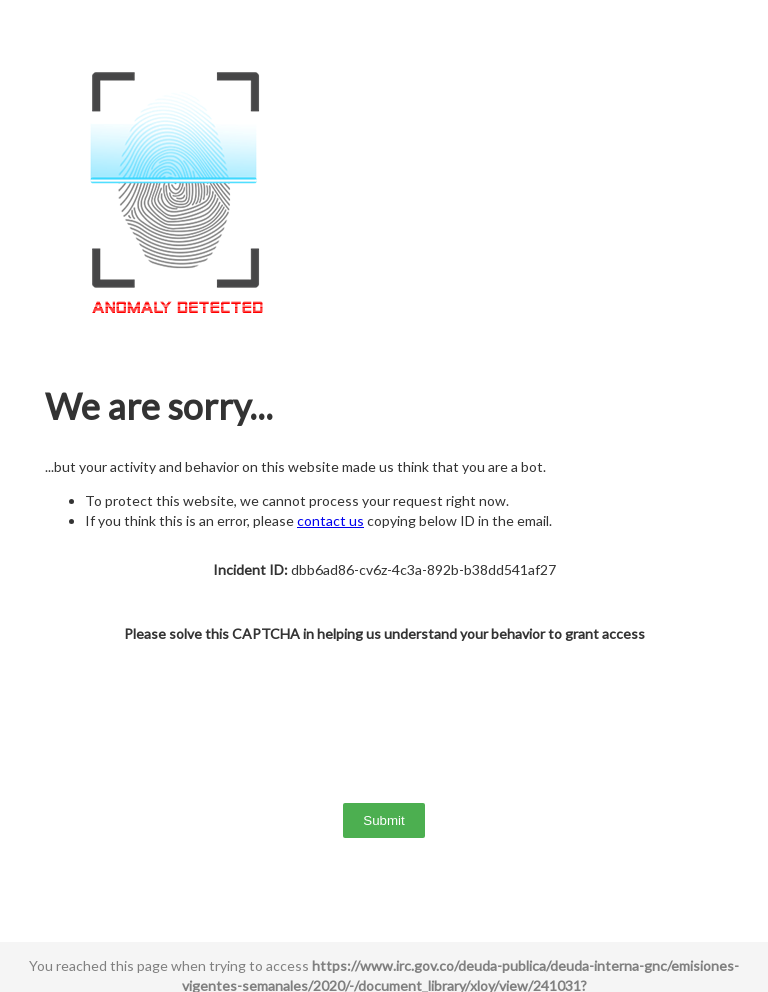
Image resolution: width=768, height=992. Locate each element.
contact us (330, 520)
